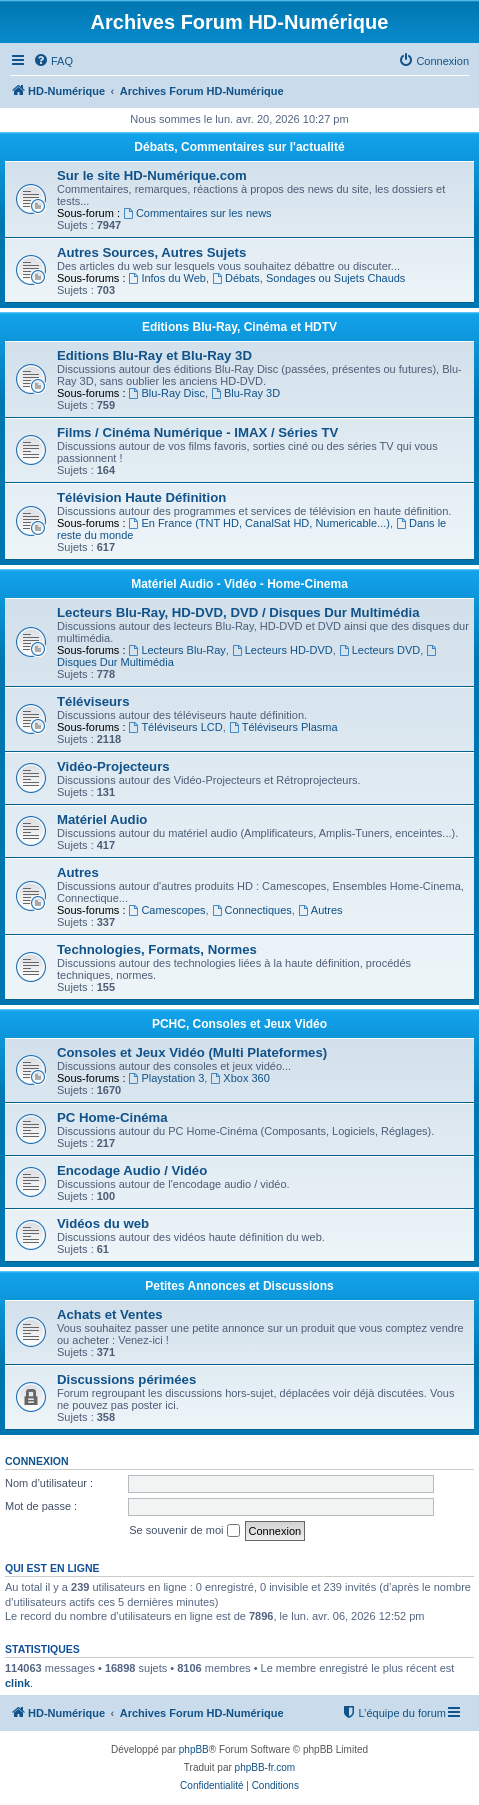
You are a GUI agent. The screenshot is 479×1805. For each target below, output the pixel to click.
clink (17, 1683)
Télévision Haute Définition (141, 497)
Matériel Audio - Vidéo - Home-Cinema (239, 584)
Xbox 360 (239, 1078)
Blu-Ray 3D (245, 393)
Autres (78, 872)
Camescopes (167, 910)
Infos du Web (167, 278)
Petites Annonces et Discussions (239, 1286)
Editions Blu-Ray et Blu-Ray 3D (154, 355)
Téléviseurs (93, 701)
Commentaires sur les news (197, 213)
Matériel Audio (102, 819)
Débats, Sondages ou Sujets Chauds (308, 278)
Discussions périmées (126, 1379)
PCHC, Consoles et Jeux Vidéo (239, 1024)
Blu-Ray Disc (167, 393)
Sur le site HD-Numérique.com (152, 175)
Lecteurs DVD (379, 650)
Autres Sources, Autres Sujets (151, 252)
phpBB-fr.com (265, 1767)
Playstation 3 (167, 1078)
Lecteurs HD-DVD (282, 650)
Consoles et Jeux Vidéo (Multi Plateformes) (192, 1052)
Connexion (37, 1461)
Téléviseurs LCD (176, 727)
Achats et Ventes (110, 1314)
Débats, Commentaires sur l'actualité (239, 147)
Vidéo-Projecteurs (113, 766)
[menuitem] (53, 61)
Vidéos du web (103, 1223)
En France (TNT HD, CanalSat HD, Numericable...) (259, 523)
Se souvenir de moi (184, 1531)
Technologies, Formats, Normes (157, 949)
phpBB (194, 1749)
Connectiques (252, 910)
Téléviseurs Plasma (283, 727)
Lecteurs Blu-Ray (177, 650)
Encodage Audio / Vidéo (132, 1170)
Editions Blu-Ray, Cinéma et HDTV (239, 327)
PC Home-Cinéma (112, 1117)
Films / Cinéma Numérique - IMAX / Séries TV (197, 432)
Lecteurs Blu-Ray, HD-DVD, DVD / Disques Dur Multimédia (238, 612)
